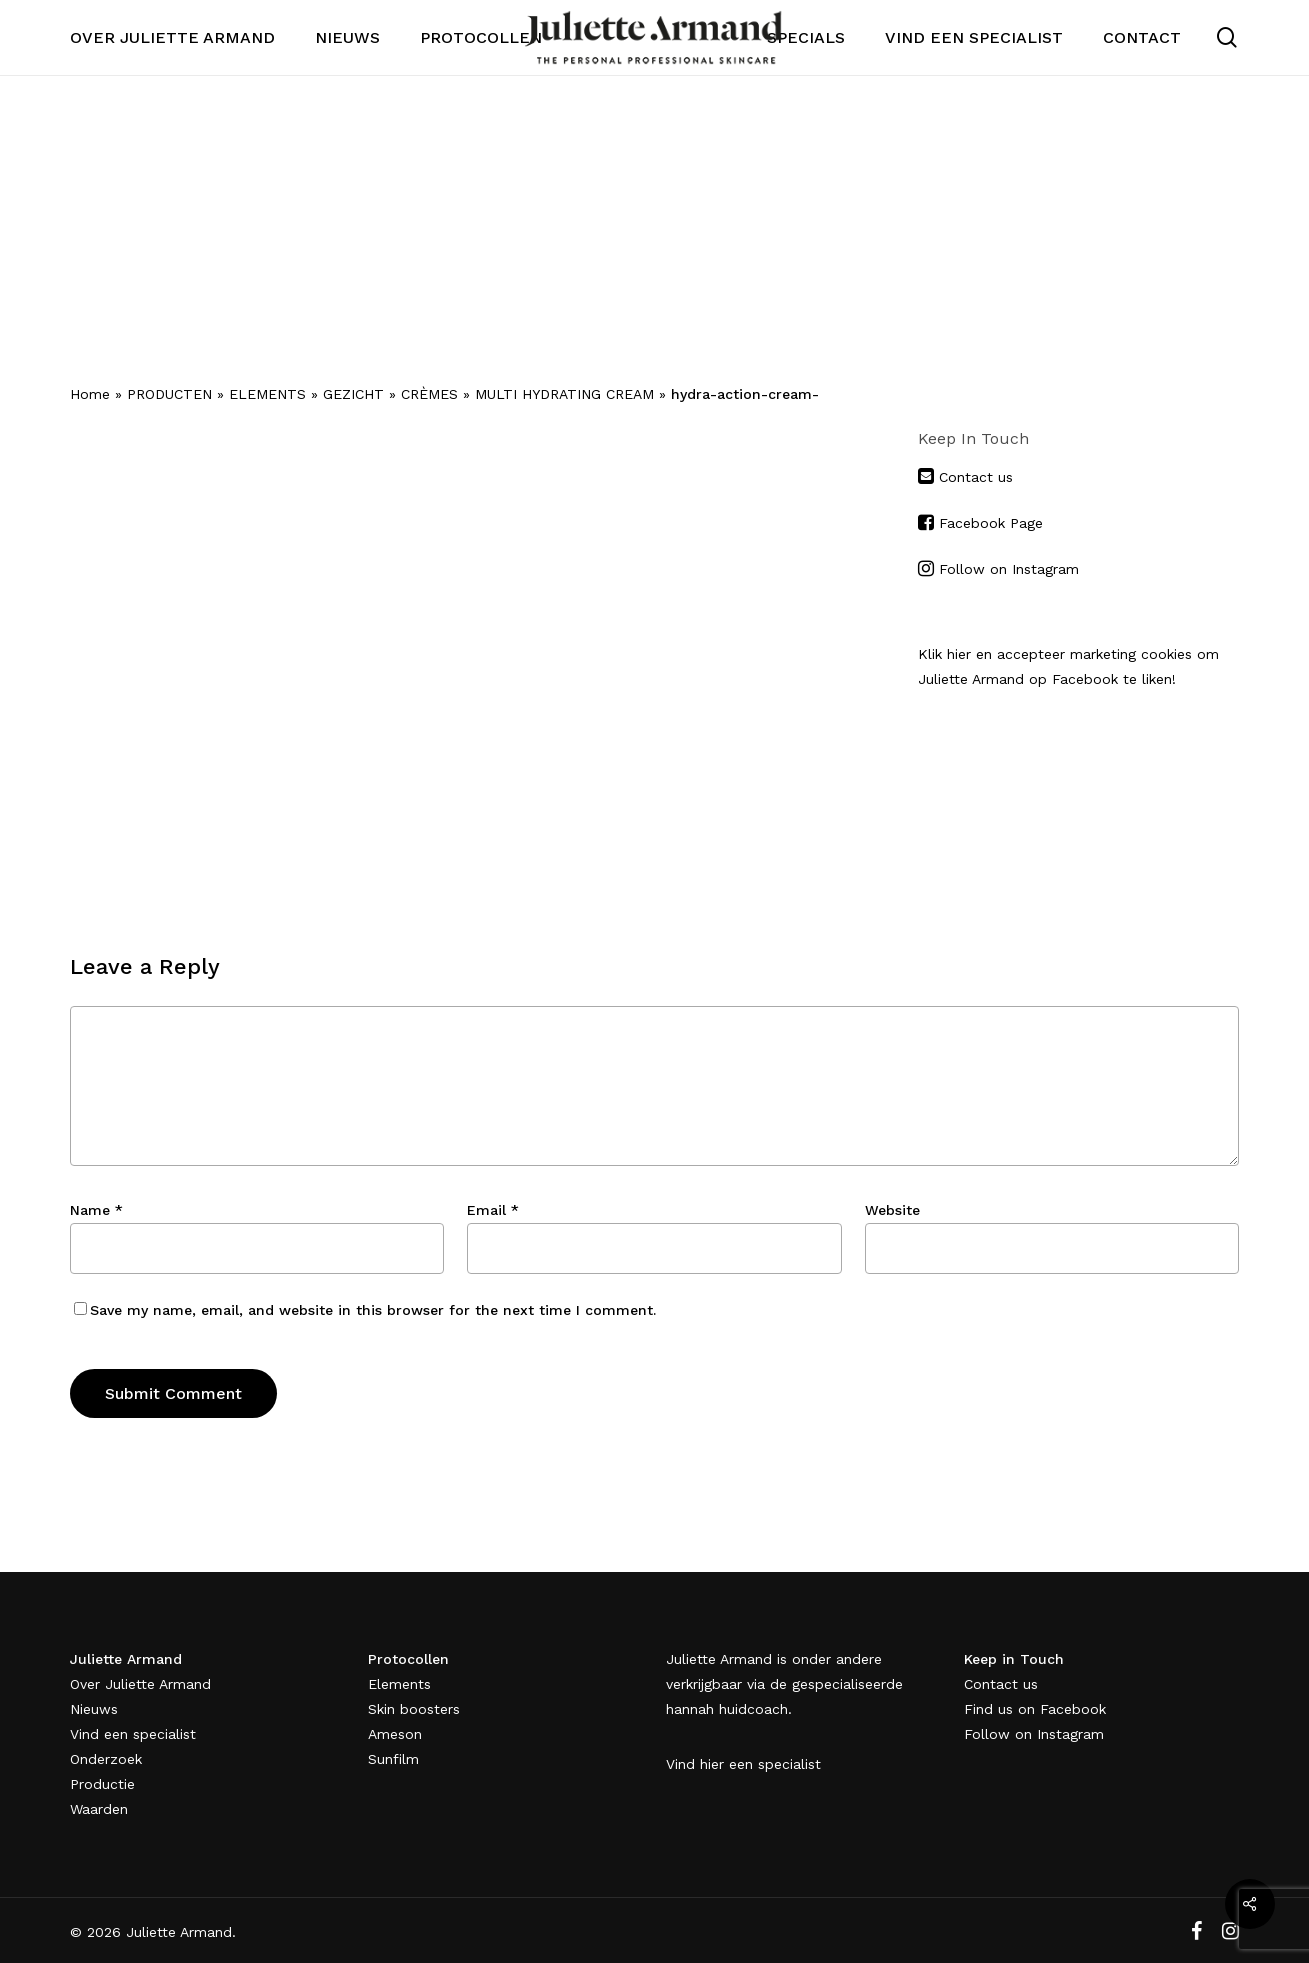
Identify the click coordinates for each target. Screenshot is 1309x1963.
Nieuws (94, 1709)
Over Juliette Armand (140, 1684)
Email (493, 1210)
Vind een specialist (133, 1734)
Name (96, 1210)
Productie (102, 1784)
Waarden (99, 1809)
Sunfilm (393, 1759)
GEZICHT (353, 394)
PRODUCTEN (169, 394)
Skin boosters (414, 1709)
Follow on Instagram (1009, 569)
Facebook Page (991, 523)
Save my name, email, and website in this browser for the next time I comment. (373, 1310)
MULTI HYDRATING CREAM (564, 394)
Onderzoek (106, 1759)
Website (892, 1210)
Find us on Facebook (1035, 1709)
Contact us (973, 477)
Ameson (395, 1734)
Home (90, 394)
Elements (399, 1684)
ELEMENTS (267, 394)
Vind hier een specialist (743, 1764)
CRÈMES (429, 394)
